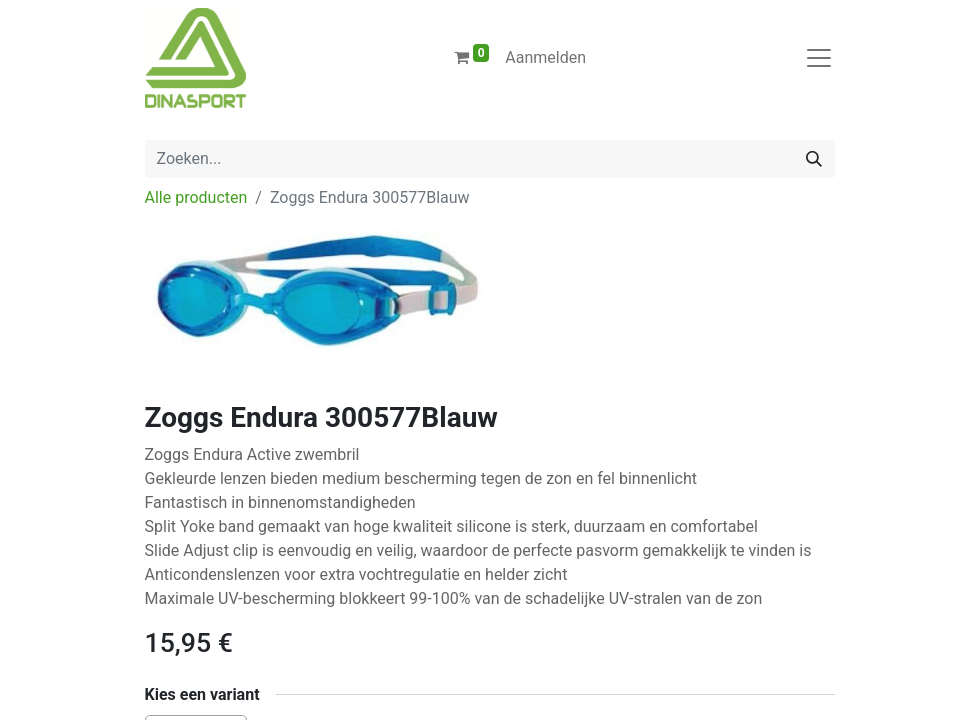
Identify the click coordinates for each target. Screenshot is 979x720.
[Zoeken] (814, 159)
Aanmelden (545, 57)
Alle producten (196, 197)
